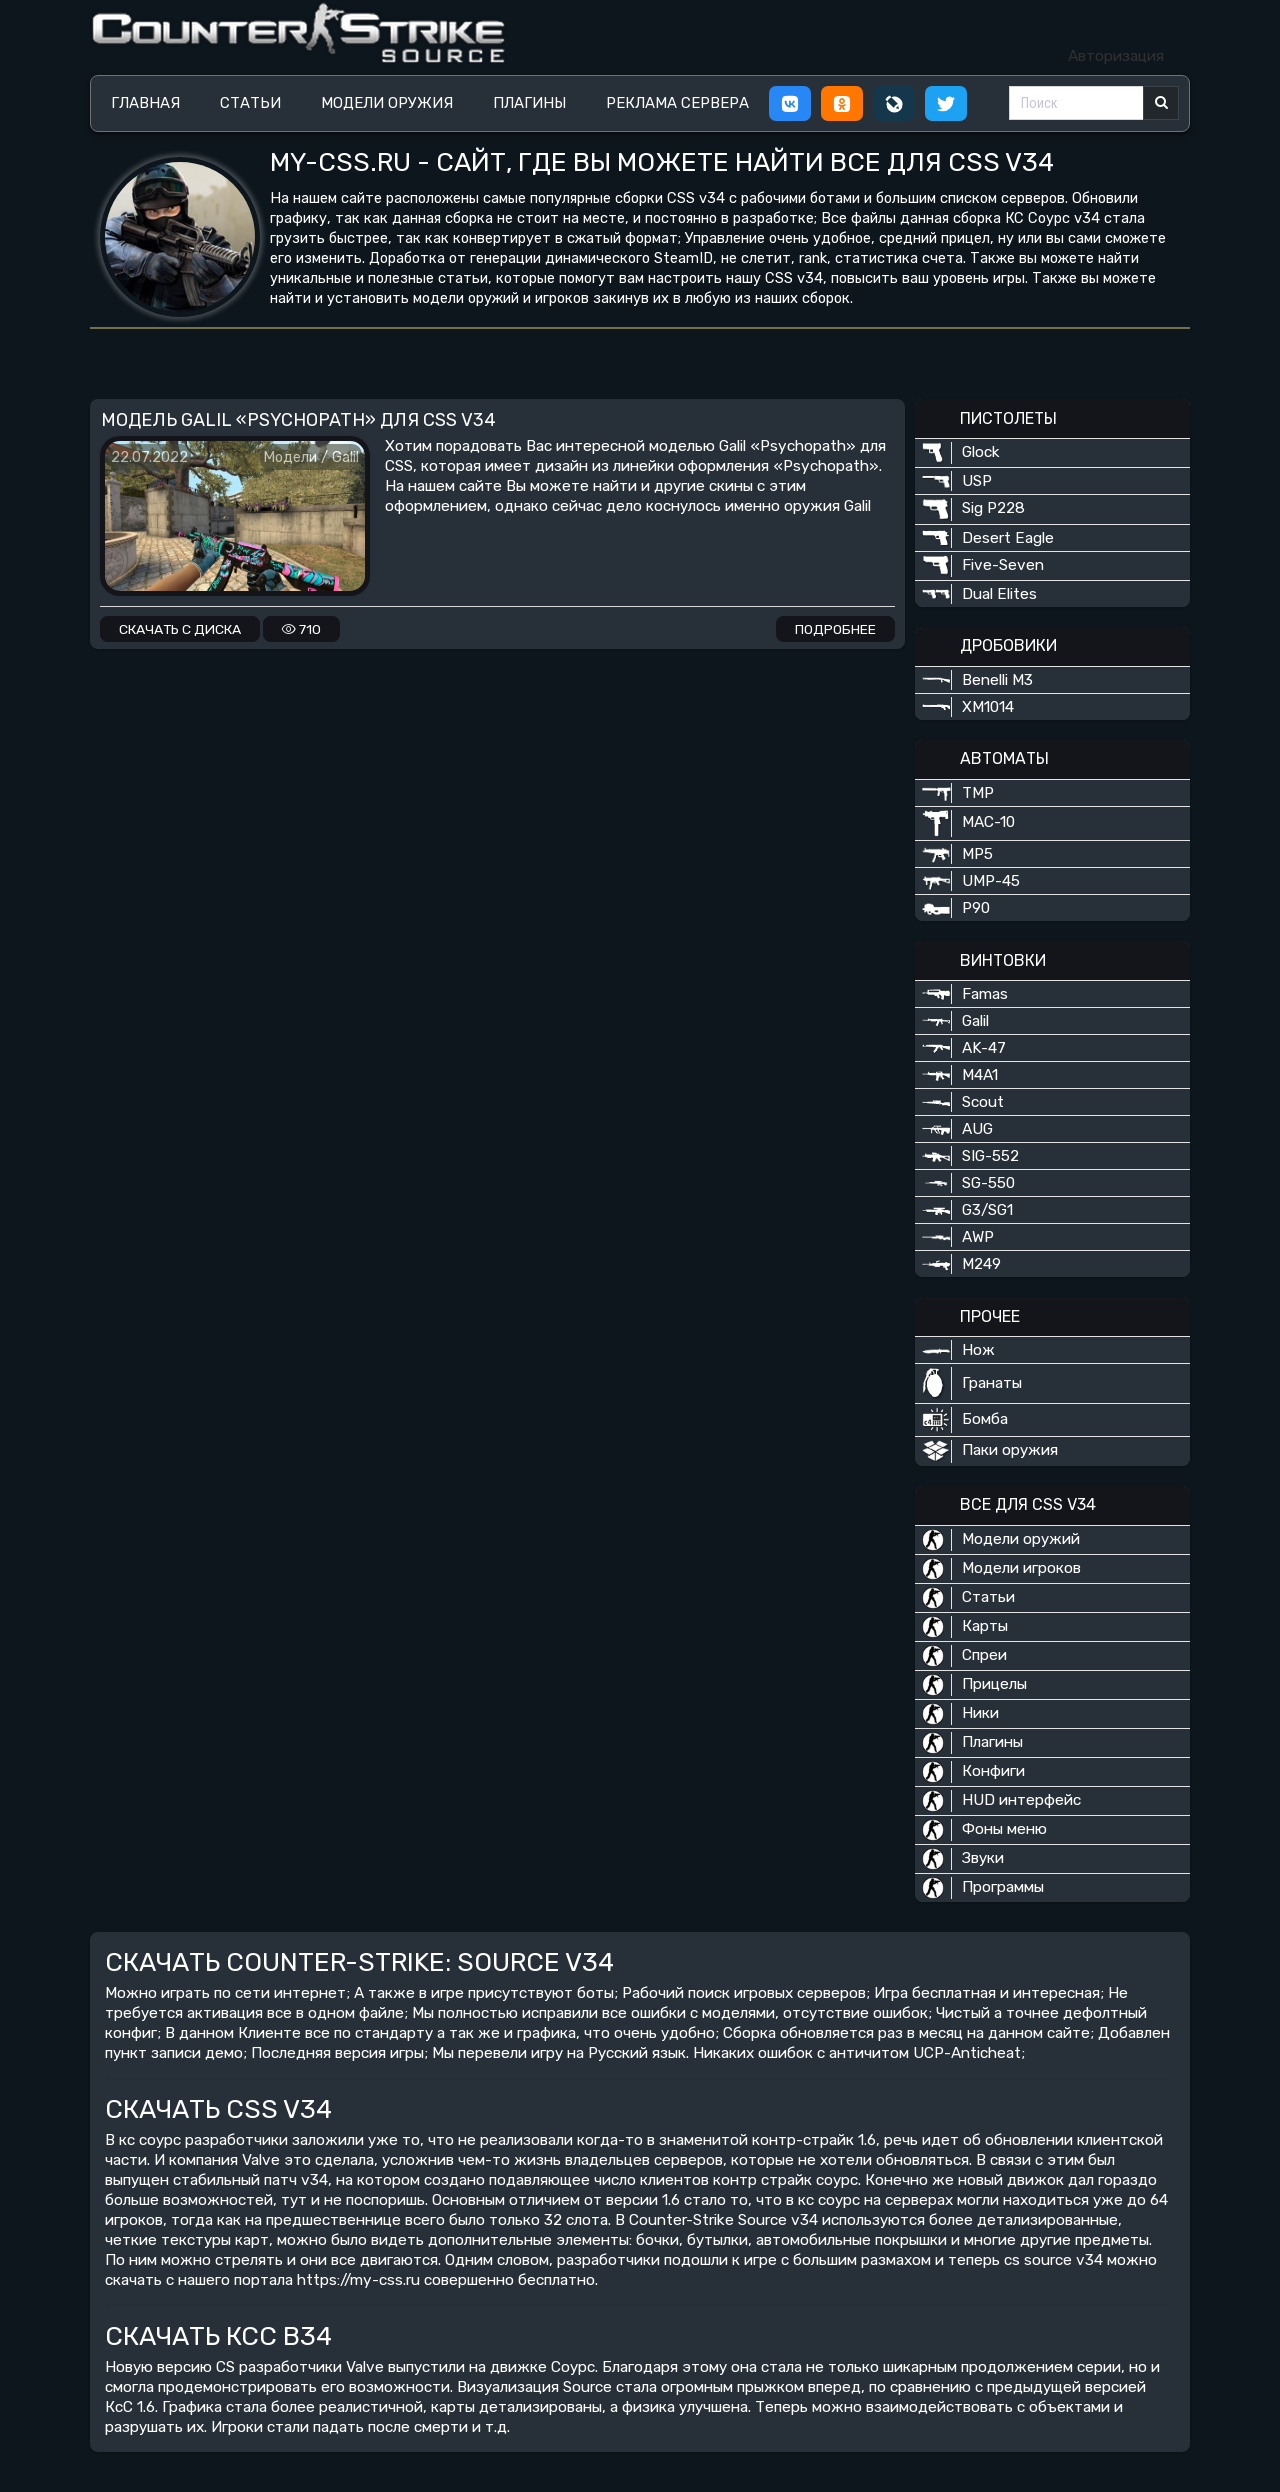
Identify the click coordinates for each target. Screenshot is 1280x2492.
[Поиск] (1076, 103)
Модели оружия (387, 103)
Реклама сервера (677, 103)
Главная (145, 103)
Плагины (529, 103)
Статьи (250, 103)
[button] (790, 103)
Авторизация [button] (1116, 56)
